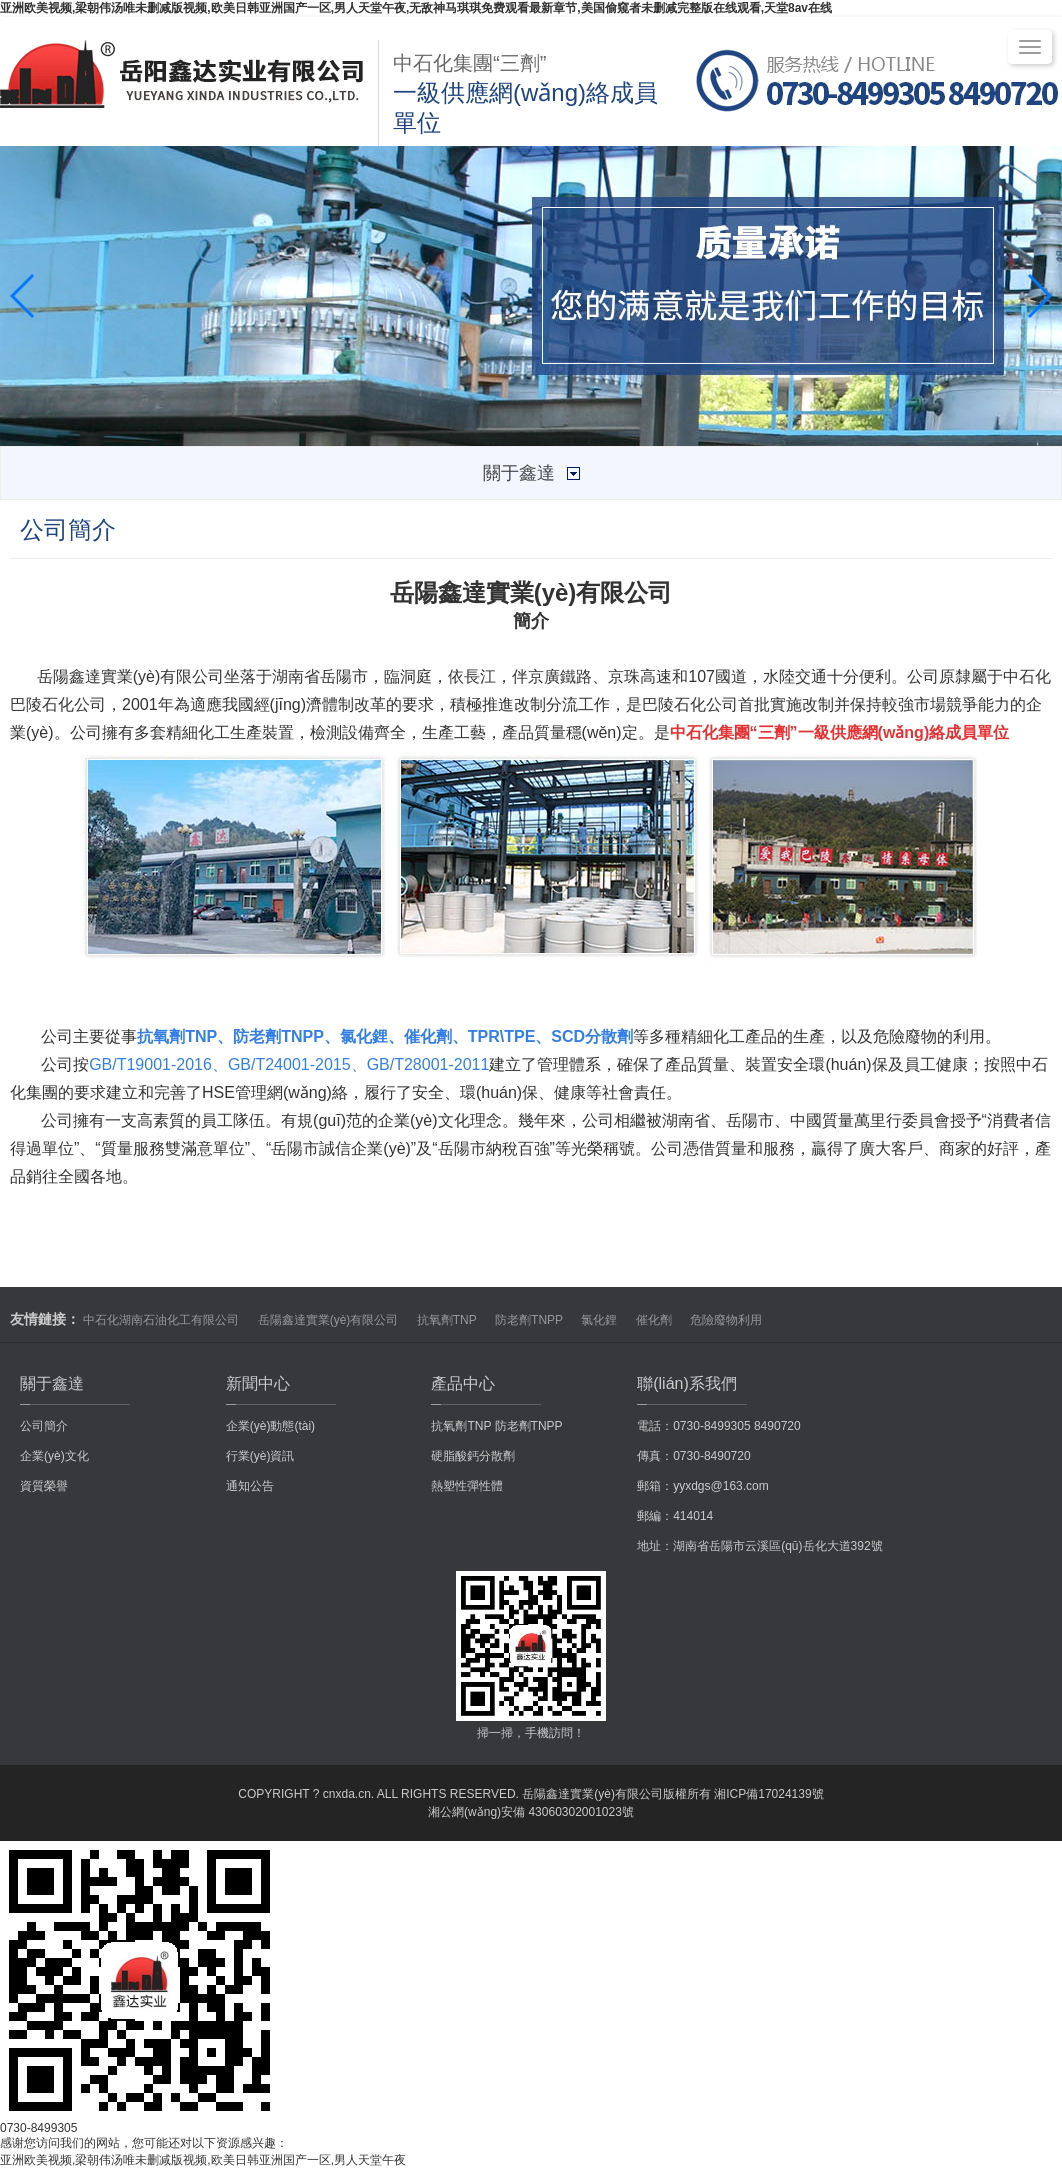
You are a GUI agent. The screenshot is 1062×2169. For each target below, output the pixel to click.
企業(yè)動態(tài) (270, 1426)
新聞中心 (258, 1383)
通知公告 (250, 1486)
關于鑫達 (52, 1383)
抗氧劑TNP (447, 1320)
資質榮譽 (44, 1486)
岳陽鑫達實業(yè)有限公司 (328, 1320)
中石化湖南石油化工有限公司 (161, 1320)
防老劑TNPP (529, 1320)
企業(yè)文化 (54, 1456)
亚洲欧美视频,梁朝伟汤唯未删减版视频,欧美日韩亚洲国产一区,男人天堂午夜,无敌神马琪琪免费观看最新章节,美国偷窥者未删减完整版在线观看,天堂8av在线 (416, 8)
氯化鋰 (599, 1320)
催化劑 (654, 1320)
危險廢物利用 (726, 1320)
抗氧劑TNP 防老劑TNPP (496, 1426)
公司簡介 (44, 1426)
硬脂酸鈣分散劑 (473, 1456)
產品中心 (463, 1383)
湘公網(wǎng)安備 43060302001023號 (531, 1812)
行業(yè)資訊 (260, 1456)
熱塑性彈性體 (467, 1486)
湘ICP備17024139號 (768, 1794)
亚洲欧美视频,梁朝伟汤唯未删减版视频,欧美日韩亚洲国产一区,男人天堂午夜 (203, 2160)
